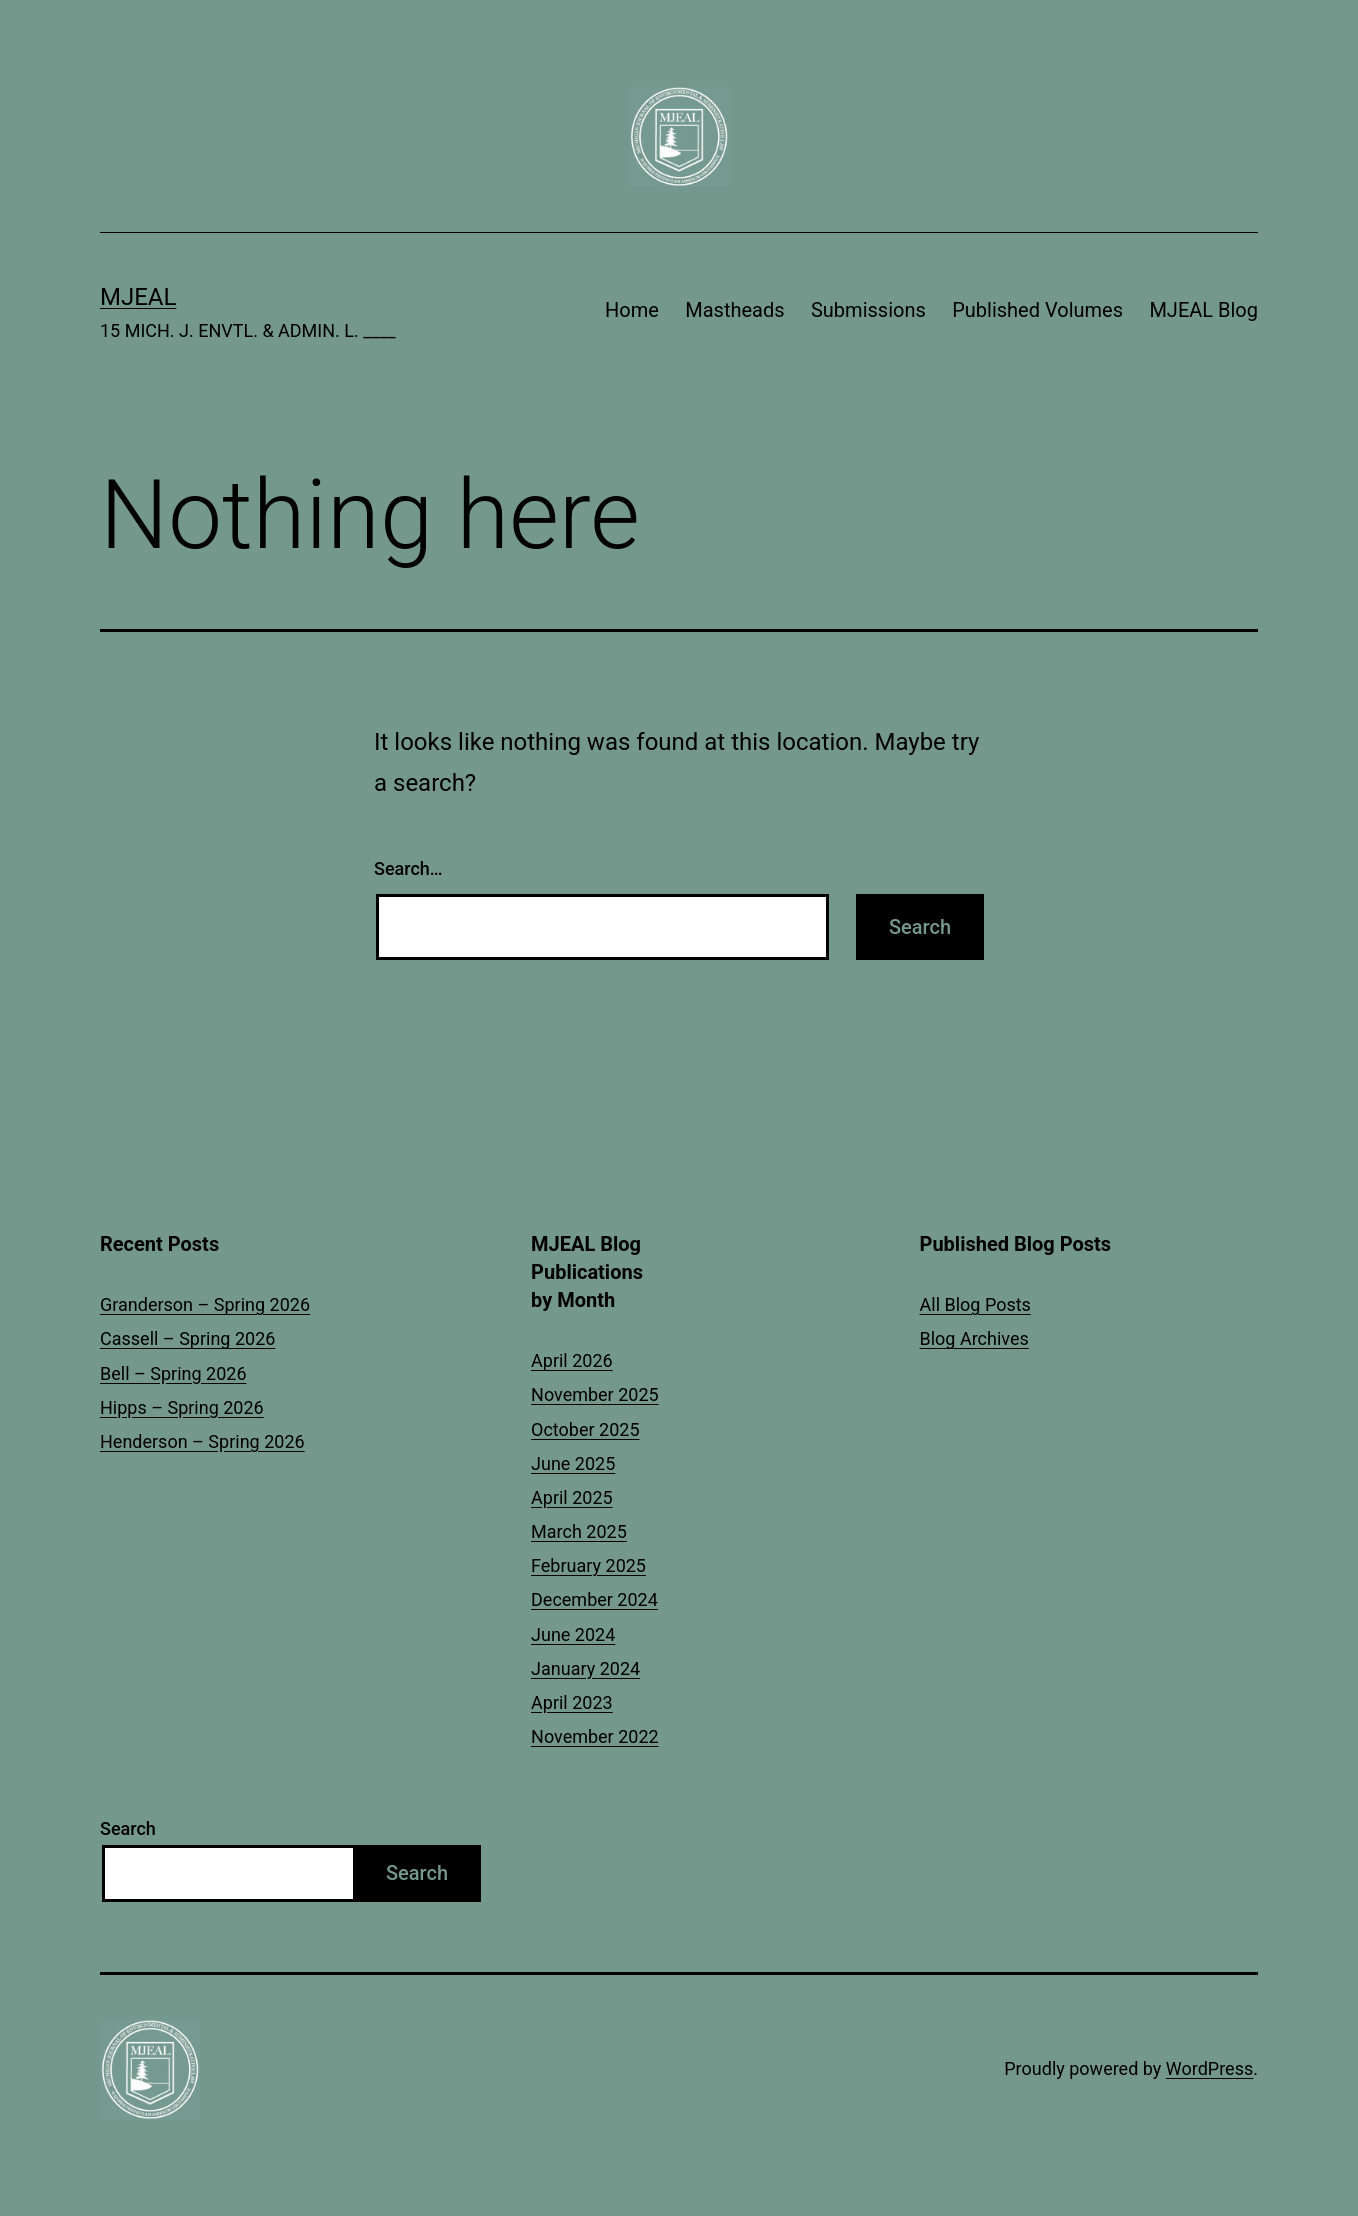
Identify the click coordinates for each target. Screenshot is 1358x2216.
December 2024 (594, 1599)
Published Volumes (1037, 310)
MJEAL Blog (1203, 310)
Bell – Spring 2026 (173, 1373)
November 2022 (595, 1736)
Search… (408, 868)
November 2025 (595, 1394)
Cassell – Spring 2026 (187, 1338)
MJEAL (138, 297)
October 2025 (585, 1429)
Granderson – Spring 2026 (205, 1304)
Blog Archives (974, 1338)
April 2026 (572, 1360)
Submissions (868, 310)
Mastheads (734, 310)
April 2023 (572, 1702)
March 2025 (579, 1531)
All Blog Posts (975, 1304)
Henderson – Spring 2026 (202, 1441)
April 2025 (572, 1497)
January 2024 (585, 1668)
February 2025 (588, 1565)
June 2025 (573, 1463)
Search (128, 1828)
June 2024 (573, 1634)
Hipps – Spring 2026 (182, 1407)
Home (632, 310)
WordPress (1209, 2068)
